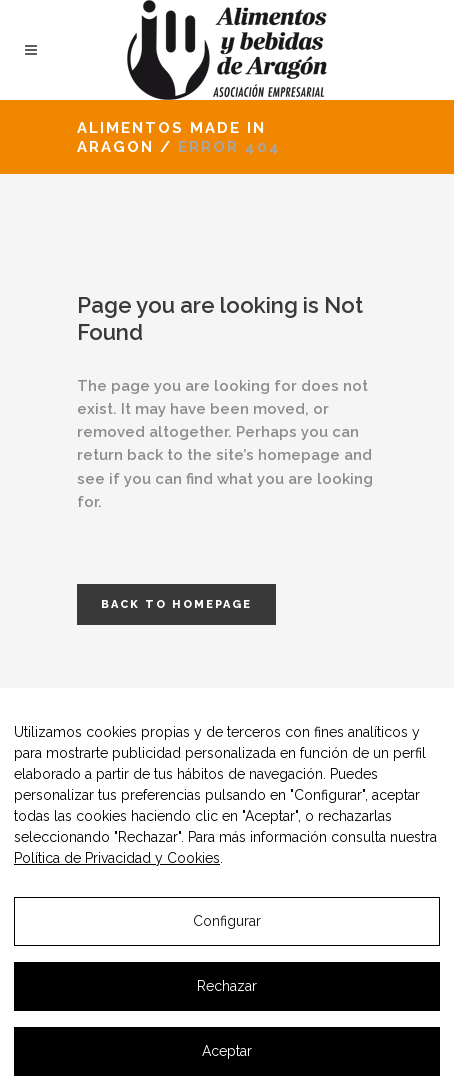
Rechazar (227, 986)
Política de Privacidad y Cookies (117, 858)
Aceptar (227, 1051)
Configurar (227, 921)
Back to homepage (176, 604)
